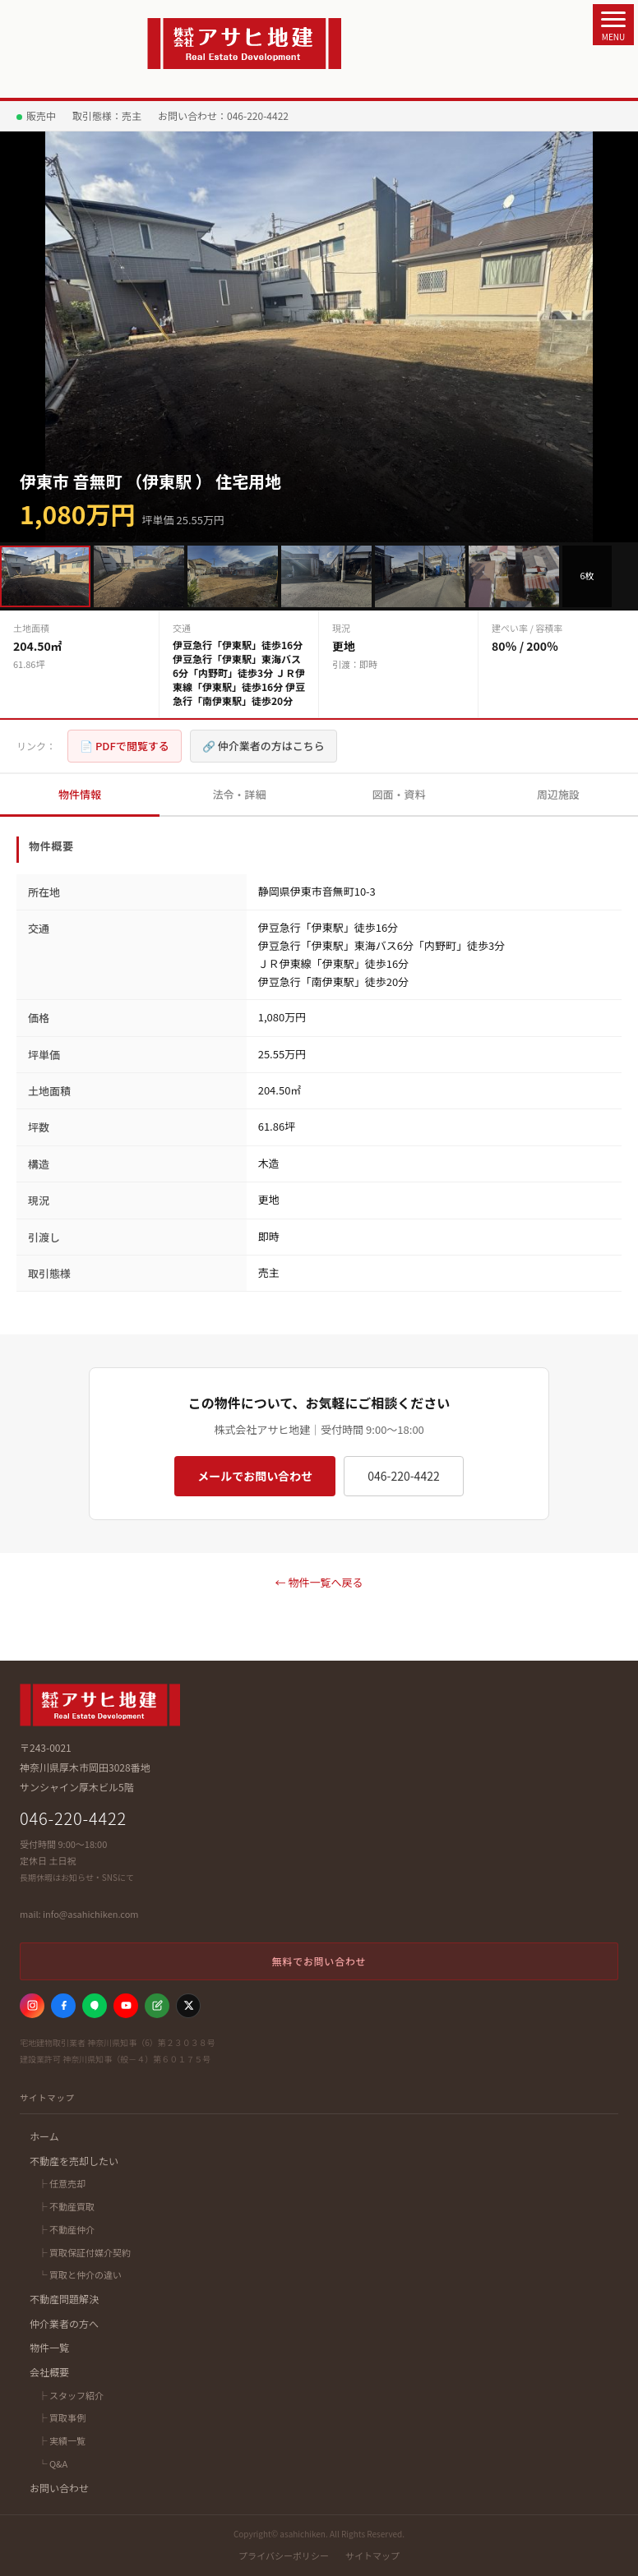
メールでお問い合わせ (254, 1476)
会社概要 (49, 2372)
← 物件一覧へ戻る (319, 1582)
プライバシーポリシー (283, 2555)
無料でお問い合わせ (319, 1961)
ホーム (44, 2136)
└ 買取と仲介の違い (79, 2274)
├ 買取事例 (61, 2417)
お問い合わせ (59, 2488)
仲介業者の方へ (64, 2323)
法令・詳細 (239, 794)
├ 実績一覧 (61, 2440)
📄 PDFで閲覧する (124, 745)
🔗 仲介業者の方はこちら (263, 745)
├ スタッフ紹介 (70, 2395)
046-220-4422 (403, 1476)
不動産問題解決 (64, 2299)
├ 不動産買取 (65, 2206)
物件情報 (79, 794)
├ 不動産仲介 (65, 2229)
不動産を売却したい (74, 2161)
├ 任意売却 (61, 2183)
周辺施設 (558, 794)
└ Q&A (51, 2463)
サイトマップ (372, 2555)
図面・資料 (398, 794)
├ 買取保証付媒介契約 (83, 2252)
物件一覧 (49, 2347)
